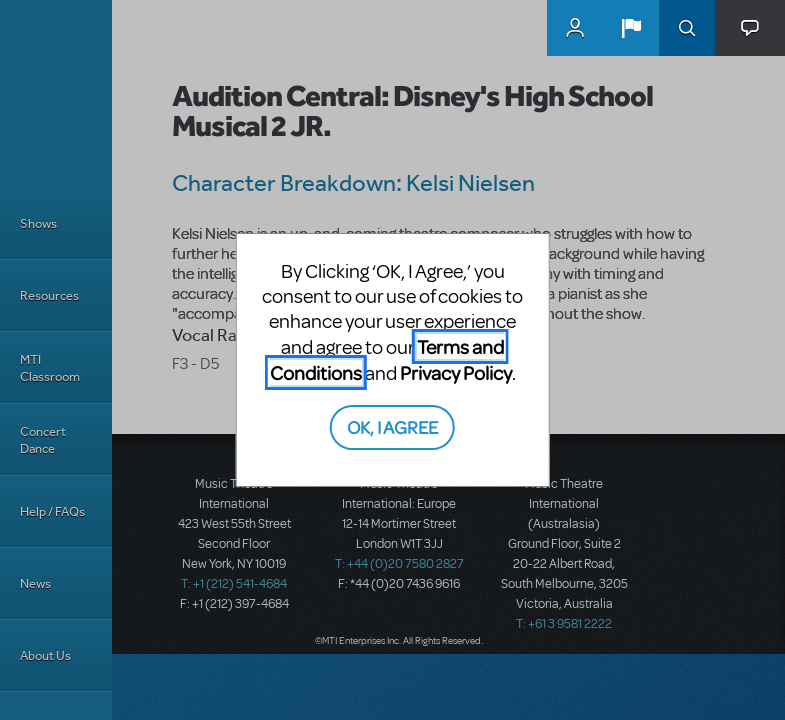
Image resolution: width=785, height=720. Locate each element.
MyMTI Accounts (575, 28)
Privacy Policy (456, 372)
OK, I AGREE (392, 426)
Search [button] (687, 28)
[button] (631, 28)
